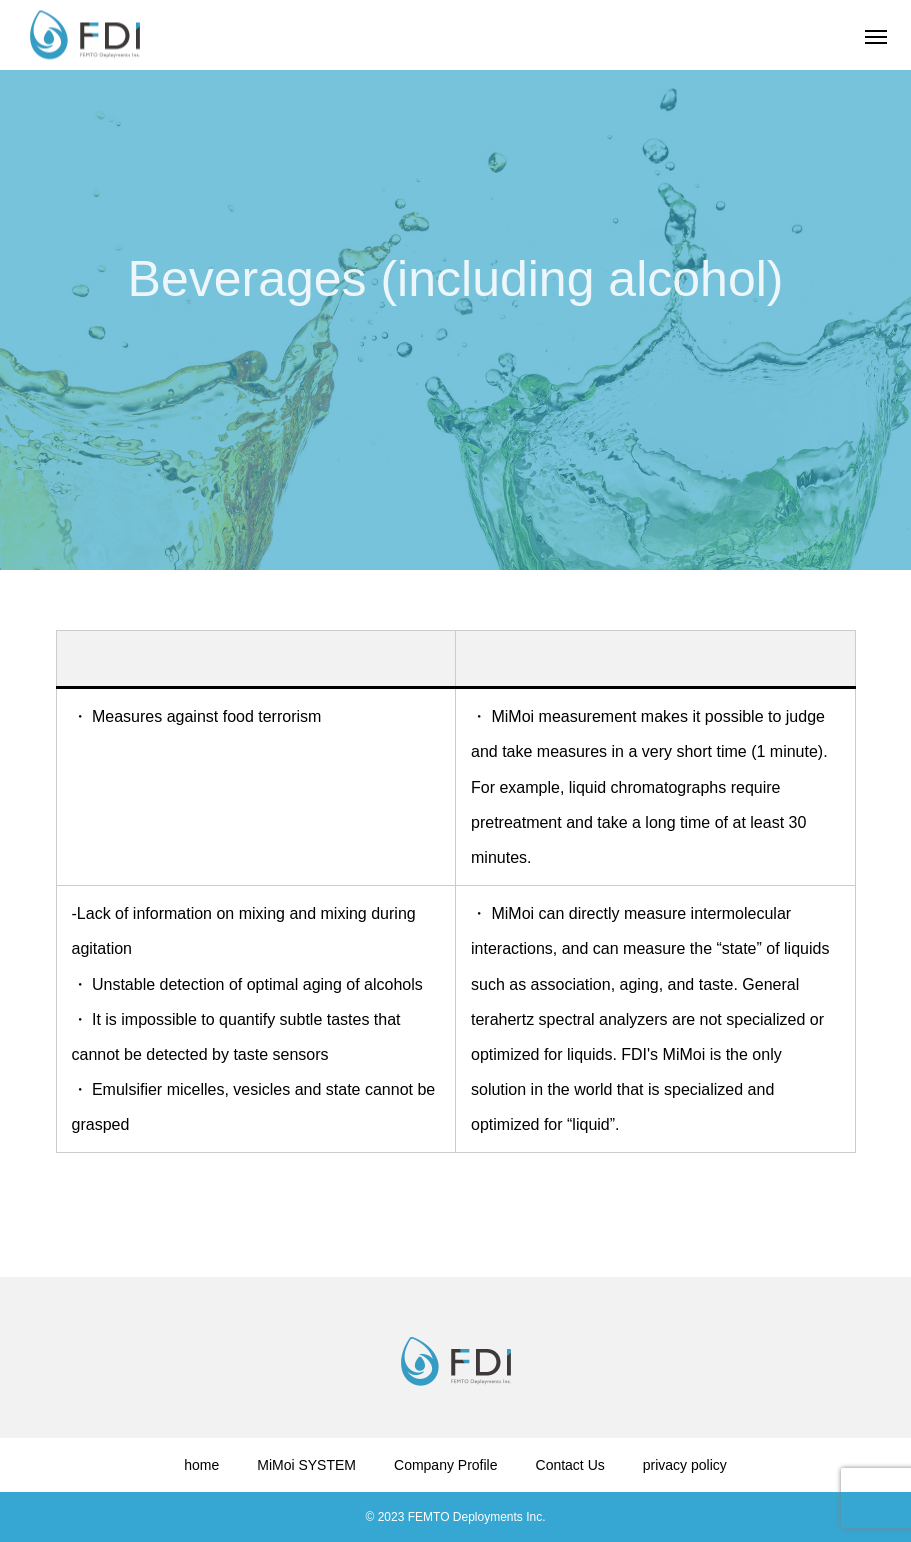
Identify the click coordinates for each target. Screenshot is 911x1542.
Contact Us (570, 1465)
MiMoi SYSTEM (306, 1465)
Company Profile (446, 1465)
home (201, 1465)
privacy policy (685, 1465)
